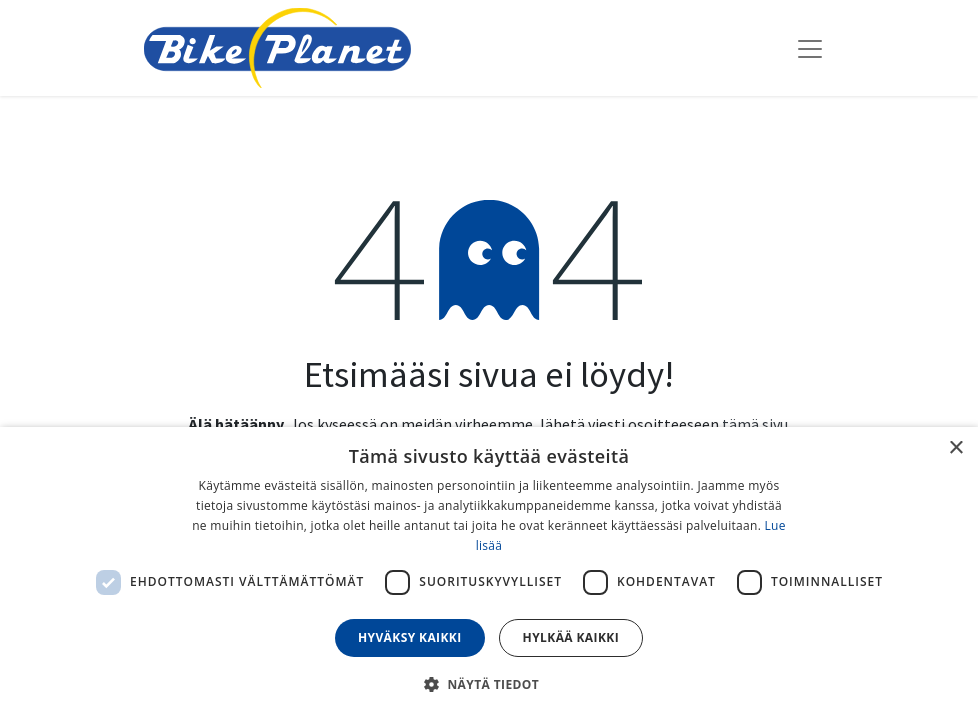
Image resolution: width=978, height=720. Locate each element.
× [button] (955, 448)
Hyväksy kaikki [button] (410, 637)
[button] (489, 684)
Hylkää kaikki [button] (571, 637)
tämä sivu (755, 424)
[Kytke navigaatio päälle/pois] (810, 48)
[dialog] (489, 573)
